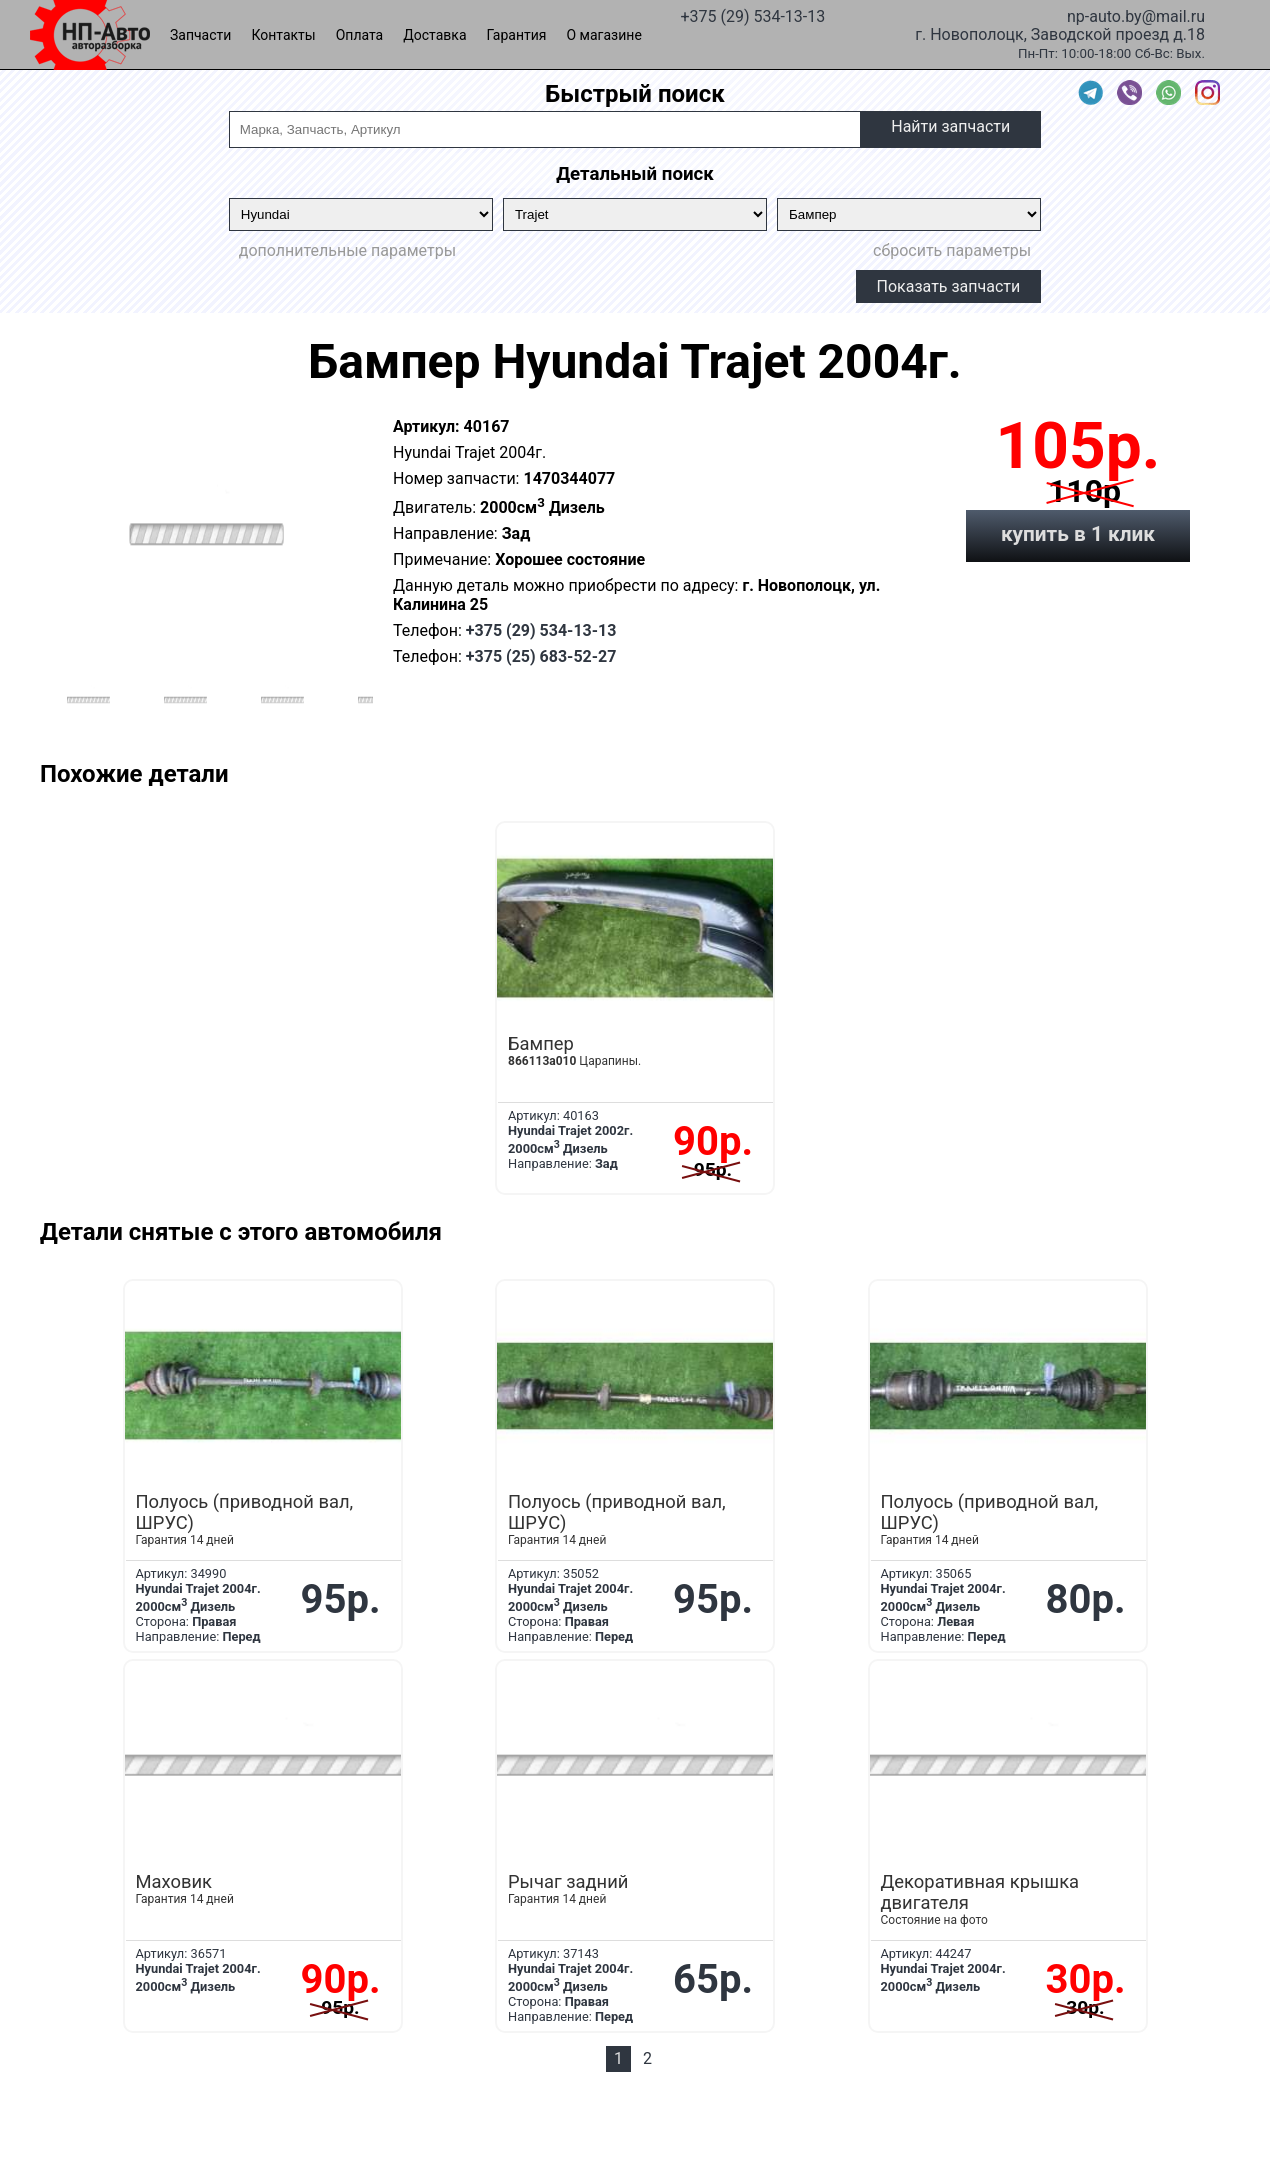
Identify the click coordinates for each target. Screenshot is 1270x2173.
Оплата (360, 35)
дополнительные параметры (347, 250)
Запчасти (200, 35)
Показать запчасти (949, 286)
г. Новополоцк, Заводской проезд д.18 (1060, 33)
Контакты (283, 35)
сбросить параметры (952, 250)
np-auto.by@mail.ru (1136, 15)
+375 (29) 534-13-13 (752, 15)
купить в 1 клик (1078, 534)
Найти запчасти (950, 126)
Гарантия (517, 35)
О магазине (604, 35)
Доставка (434, 35)
